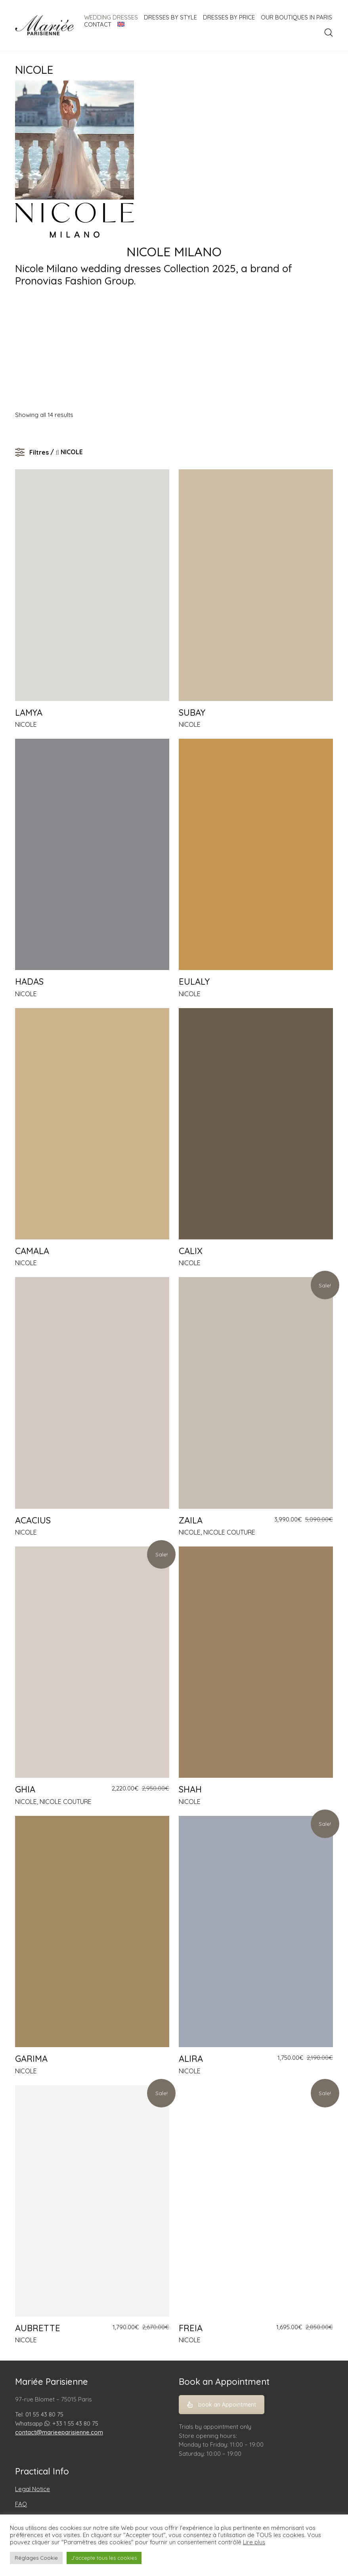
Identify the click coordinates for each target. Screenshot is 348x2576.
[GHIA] (92, 1662)
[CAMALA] (92, 1123)
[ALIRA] (256, 1931)
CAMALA (32, 1251)
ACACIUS (33, 1520)
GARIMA (31, 2059)
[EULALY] (256, 854)
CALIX (191, 1251)
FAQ (21, 2504)
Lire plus (254, 2542)
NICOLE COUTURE (229, 1532)
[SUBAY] (256, 585)
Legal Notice (32, 2489)
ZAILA (191, 1520)
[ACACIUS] (92, 1392)
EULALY (194, 981)
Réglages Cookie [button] (36, 2558)
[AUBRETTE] (92, 2201)
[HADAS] (92, 854)
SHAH (190, 1789)
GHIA (25, 1789)
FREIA (191, 2328)
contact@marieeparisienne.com (59, 2432)
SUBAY (192, 712)
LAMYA (28, 712)
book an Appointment (221, 2404)
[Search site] (328, 32)
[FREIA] (256, 2201)
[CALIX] (256, 1123)
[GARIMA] (92, 1931)
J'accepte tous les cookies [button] (104, 2558)
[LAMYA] (92, 585)
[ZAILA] (256, 1392)
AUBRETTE (37, 2328)
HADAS (29, 981)
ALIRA (191, 2059)
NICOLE (26, 724)
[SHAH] (256, 1662)
